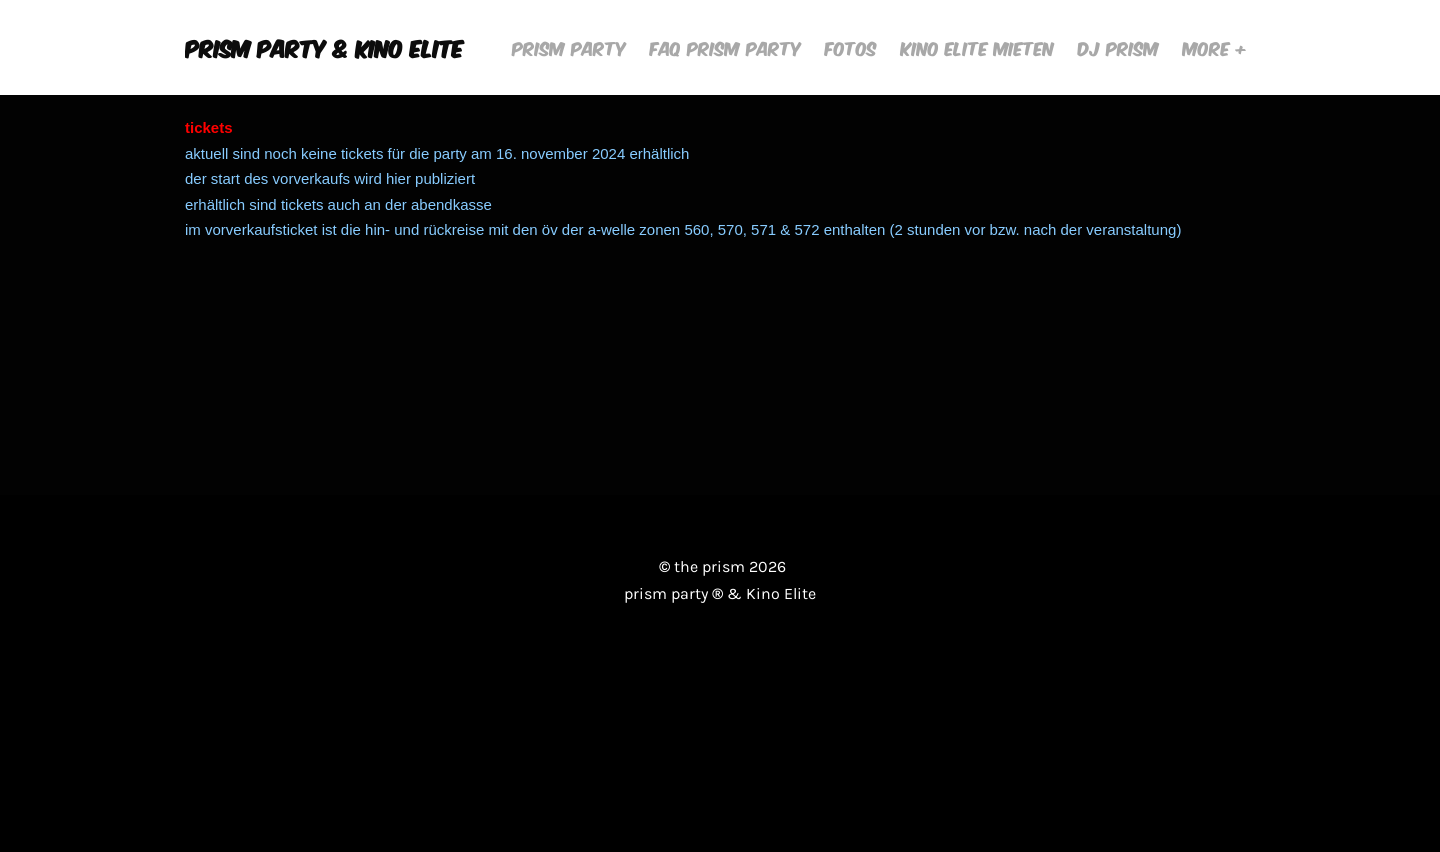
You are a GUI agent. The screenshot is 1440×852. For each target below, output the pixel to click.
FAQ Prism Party (725, 47)
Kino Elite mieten (977, 47)
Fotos (851, 47)
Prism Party (569, 47)
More (1209, 47)
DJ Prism (1118, 47)
